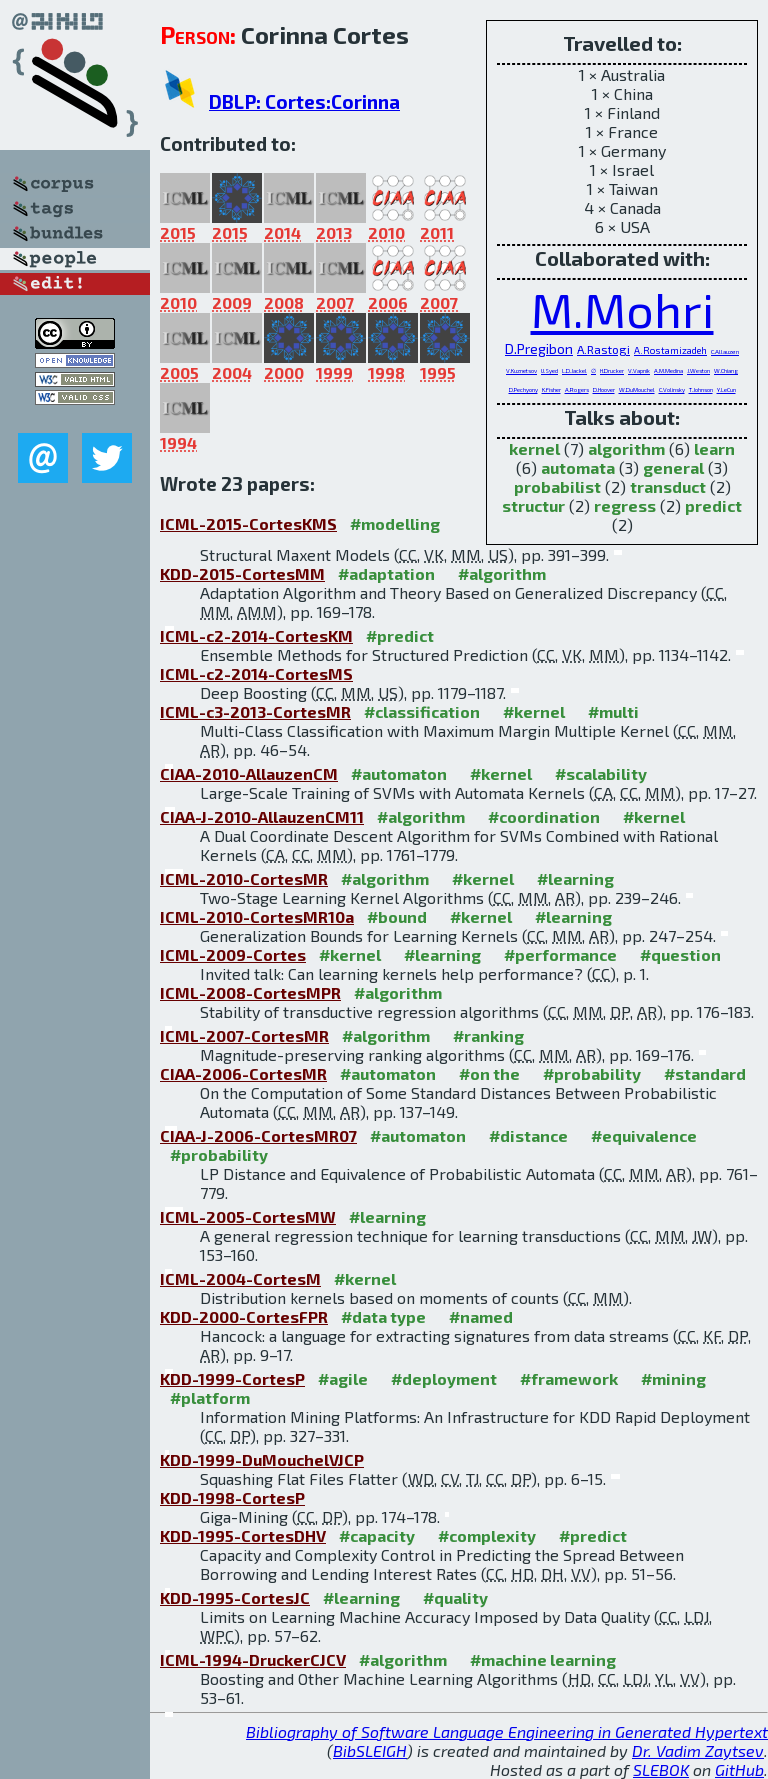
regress (625, 505)
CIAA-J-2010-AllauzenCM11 (262, 816)
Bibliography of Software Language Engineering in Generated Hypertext (507, 1731)
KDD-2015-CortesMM (242, 573)
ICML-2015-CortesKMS (248, 523)
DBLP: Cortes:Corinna (304, 101)
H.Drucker (612, 370)
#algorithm (502, 573)
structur (533, 505)
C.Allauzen (725, 351)
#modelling (395, 523)
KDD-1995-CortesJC (235, 1597)
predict (713, 505)
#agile (343, 1378)
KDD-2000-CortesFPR (244, 1316)
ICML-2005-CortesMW (248, 1216)
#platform (210, 1397)
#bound (397, 916)
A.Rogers (577, 389)
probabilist (557, 486)
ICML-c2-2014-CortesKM (256, 635)
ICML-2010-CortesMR (244, 878)
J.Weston (698, 370)
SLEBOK (661, 1769)
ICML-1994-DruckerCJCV (253, 1659)
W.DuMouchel (637, 389)
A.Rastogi (603, 349)
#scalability (601, 773)
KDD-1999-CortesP (232, 1378)
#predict (400, 635)
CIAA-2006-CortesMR (243, 1073)
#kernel (534, 711)
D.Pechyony (523, 389)
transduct (668, 486)
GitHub (739, 1769)
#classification (422, 711)
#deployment (444, 1378)
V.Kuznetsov (521, 370)
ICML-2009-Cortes (233, 954)
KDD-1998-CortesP (232, 1497)
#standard (705, 1073)
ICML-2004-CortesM (240, 1278)
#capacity (377, 1535)
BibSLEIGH (370, 1750)
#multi (613, 711)
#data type (383, 1316)
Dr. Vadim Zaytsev (698, 1750)
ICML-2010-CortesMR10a (257, 916)
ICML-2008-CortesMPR (250, 992)
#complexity (487, 1535)
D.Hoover (604, 389)
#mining (673, 1378)
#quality (455, 1597)
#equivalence (644, 1135)
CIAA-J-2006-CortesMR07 (258, 1135)
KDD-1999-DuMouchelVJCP (262, 1459)
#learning (575, 878)
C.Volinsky (672, 389)
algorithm (626, 448)
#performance (560, 954)
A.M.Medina (668, 370)
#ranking (488, 1035)
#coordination (544, 816)
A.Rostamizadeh (670, 350)
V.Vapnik (639, 370)
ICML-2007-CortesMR (244, 1035)
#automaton (399, 773)
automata (578, 467)
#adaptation (386, 573)
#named (481, 1316)
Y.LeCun (726, 389)
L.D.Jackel (574, 370)
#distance (528, 1135)
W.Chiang (726, 370)
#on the (489, 1073)
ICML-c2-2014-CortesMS (256, 673)
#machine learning (543, 1659)
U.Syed (549, 370)
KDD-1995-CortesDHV (243, 1535)
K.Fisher (551, 389)
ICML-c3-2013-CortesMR (255, 711)
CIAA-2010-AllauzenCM (249, 773)
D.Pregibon (539, 348)
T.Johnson (701, 389)
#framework (569, 1378)
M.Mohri (622, 309)
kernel (534, 448)
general (673, 467)
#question (680, 954)
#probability (592, 1073)
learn (714, 448)
